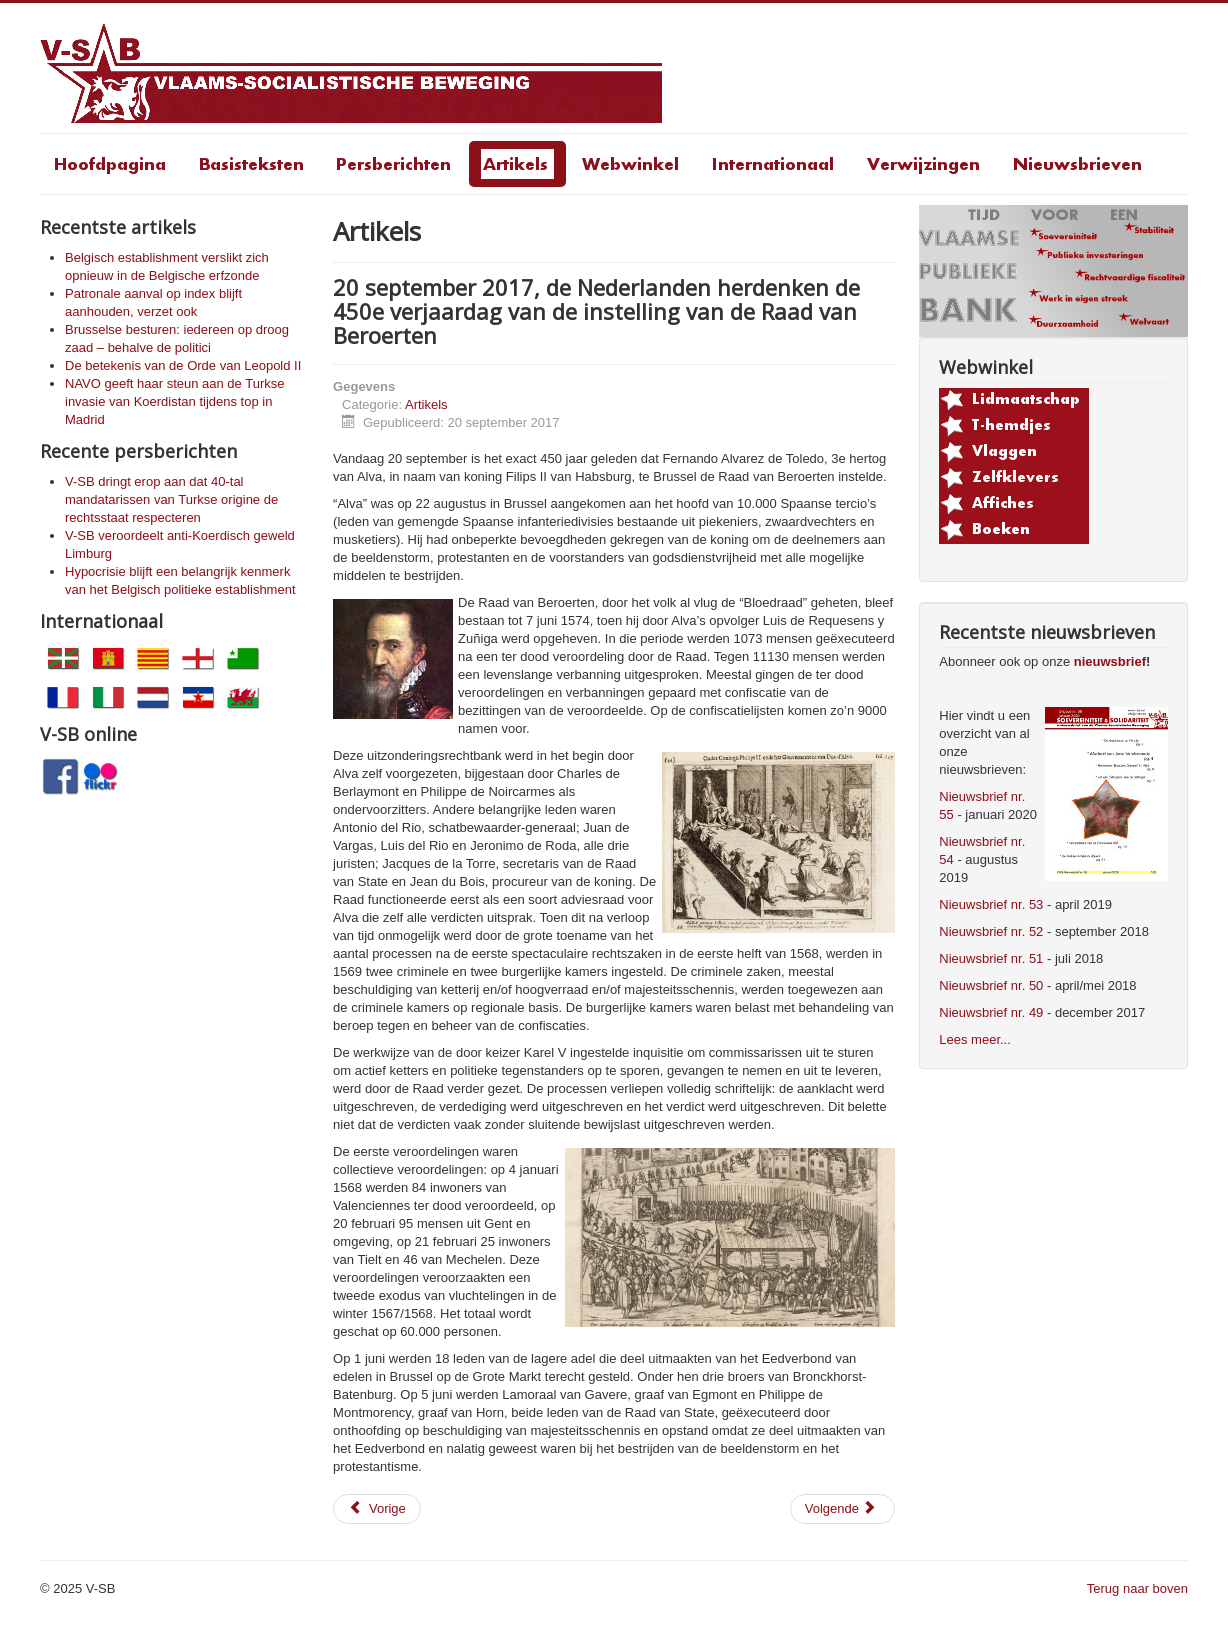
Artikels (426, 404)
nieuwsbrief (1110, 661)
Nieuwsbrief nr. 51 (991, 958)
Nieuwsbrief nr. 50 (991, 985)
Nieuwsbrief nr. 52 (991, 931)
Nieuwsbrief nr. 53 (991, 904)
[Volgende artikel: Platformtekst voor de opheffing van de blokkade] (842, 1509)
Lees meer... (975, 1039)
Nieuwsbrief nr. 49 (991, 1012)
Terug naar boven (1137, 1588)
